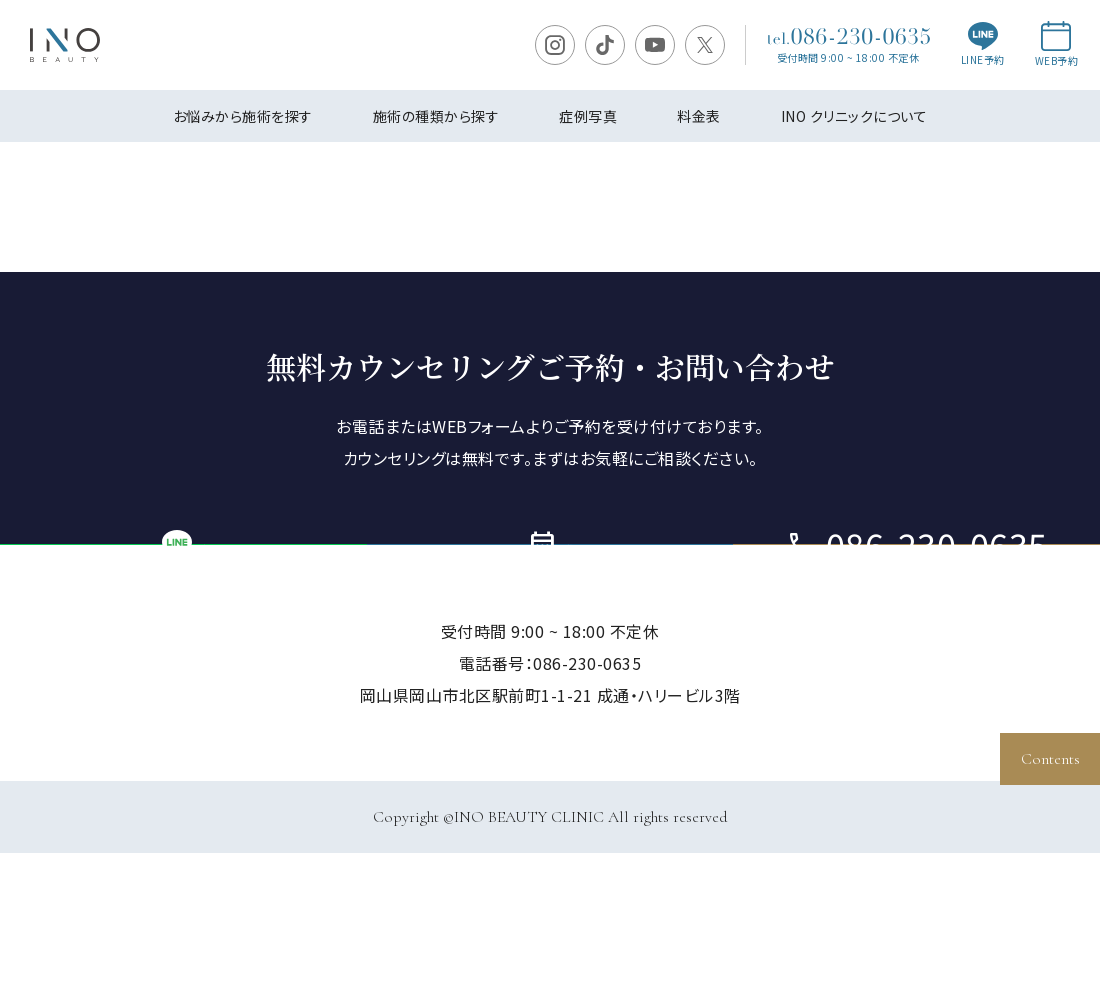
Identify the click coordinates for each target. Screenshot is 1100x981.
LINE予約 (983, 45)
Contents (1050, 759)
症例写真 (588, 116)
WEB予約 (1057, 44)
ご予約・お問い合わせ (550, 609)
